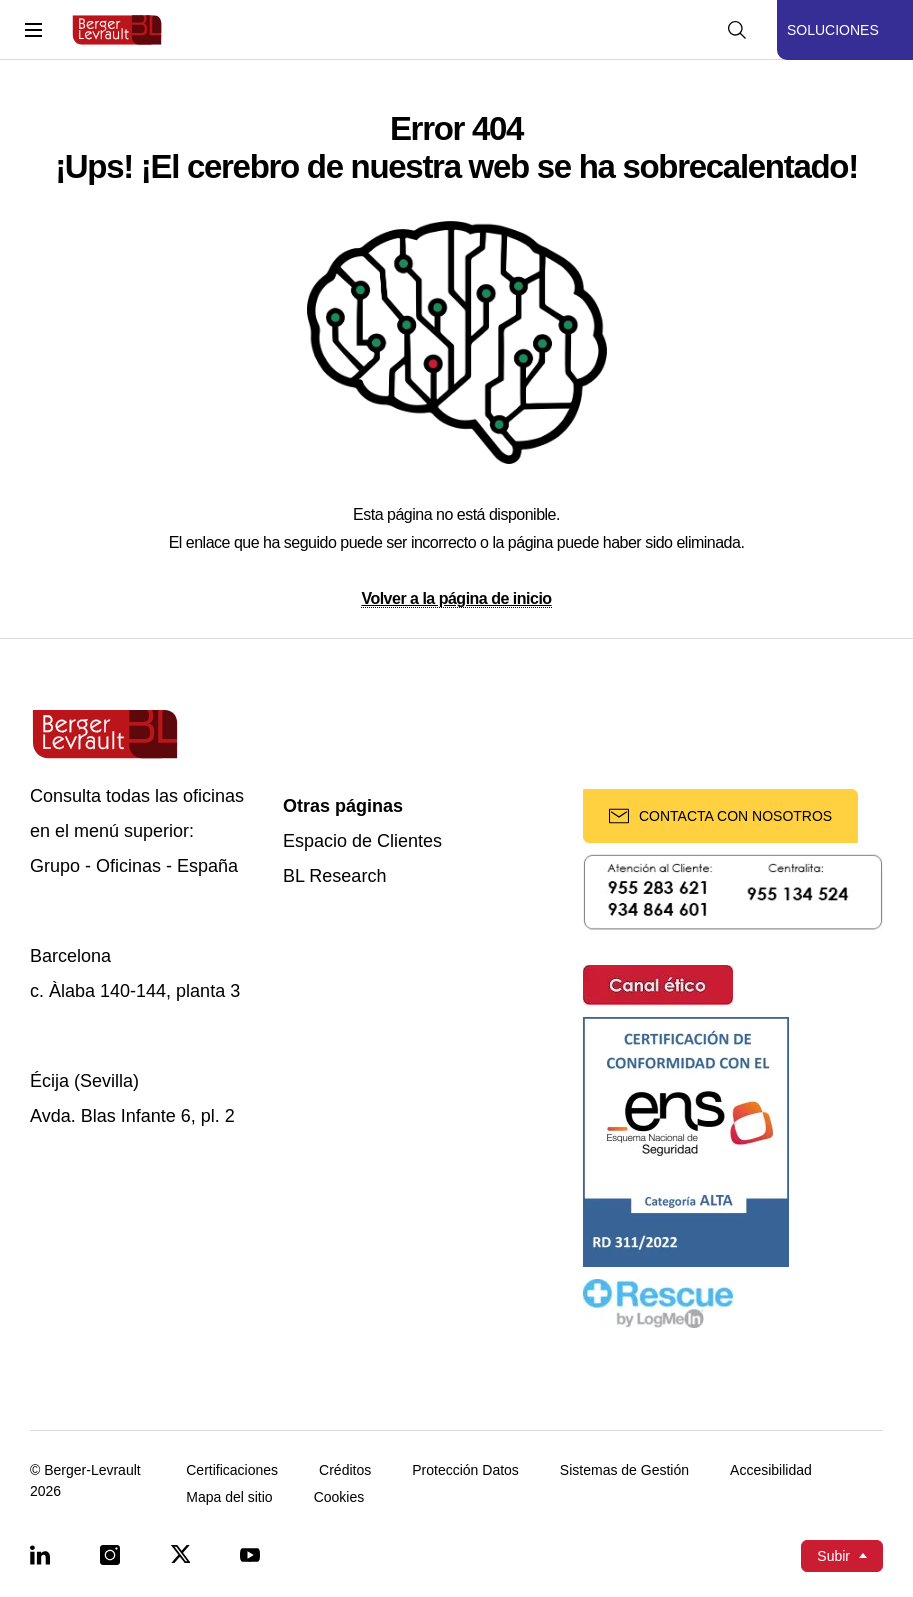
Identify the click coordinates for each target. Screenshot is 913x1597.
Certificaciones (232, 1470)
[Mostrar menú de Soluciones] (845, 30)
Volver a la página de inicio (456, 598)
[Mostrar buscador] (737, 30)
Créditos (345, 1470)
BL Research (334, 876)
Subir (833, 1556)
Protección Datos (465, 1470)
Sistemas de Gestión (624, 1470)
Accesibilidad (771, 1470)
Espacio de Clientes (362, 841)
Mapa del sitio (229, 1497)
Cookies (339, 1497)
